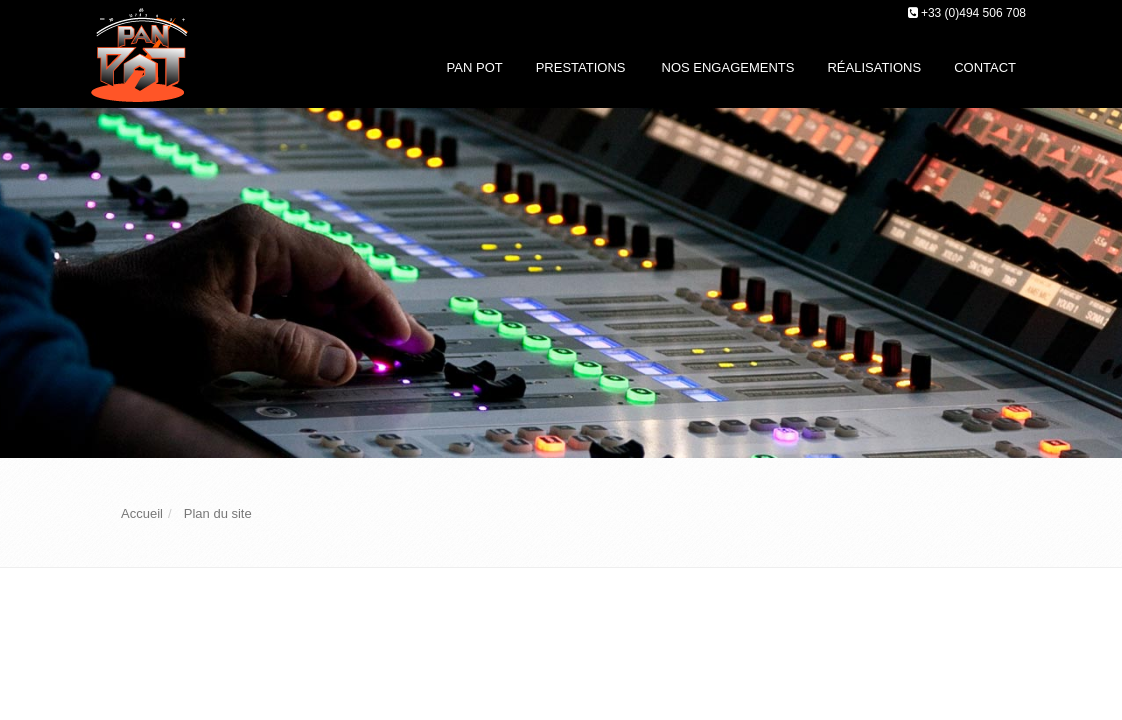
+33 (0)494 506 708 (973, 13)
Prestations (581, 67)
